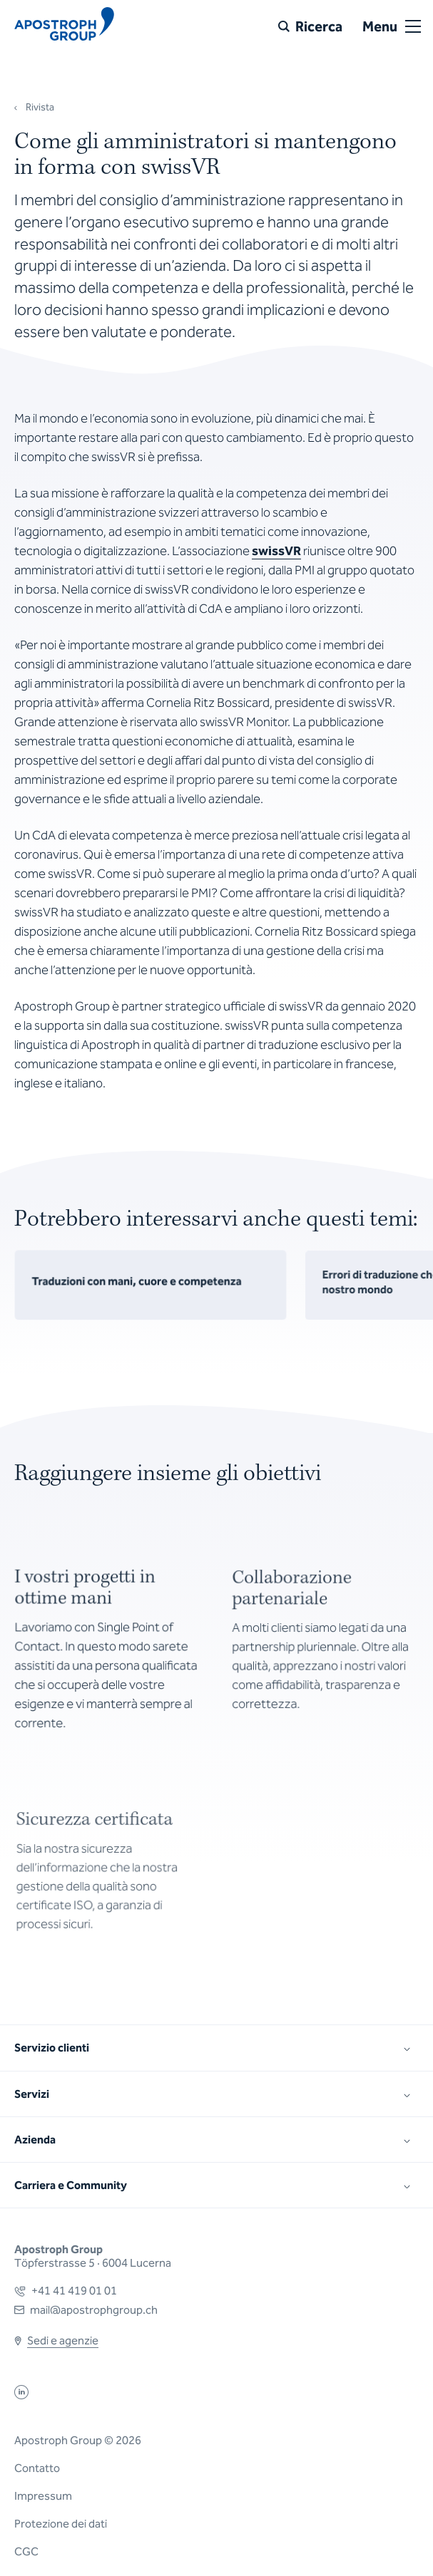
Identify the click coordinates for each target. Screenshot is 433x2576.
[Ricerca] (310, 26)
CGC (26, 2551)
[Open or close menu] (413, 26)
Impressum (43, 2496)
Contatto (37, 2468)
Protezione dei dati (60, 2523)
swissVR (276, 551)
